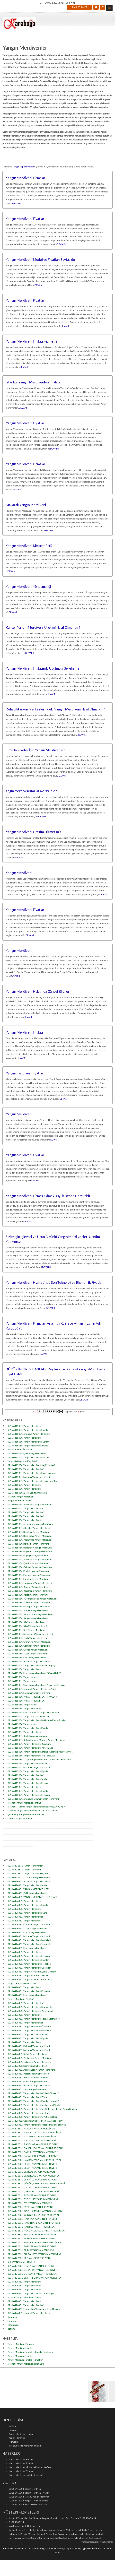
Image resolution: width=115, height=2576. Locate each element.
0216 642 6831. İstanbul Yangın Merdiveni (29, 1877)
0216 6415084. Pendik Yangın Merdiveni (28, 1610)
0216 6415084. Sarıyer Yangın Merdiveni (28, 1618)
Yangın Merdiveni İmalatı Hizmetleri (33, 341)
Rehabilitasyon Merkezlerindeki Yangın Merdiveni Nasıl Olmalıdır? (55, 709)
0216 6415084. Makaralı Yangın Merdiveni (29, 1477)
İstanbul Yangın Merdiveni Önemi (24, 2297)
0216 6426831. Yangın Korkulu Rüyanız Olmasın (32, 1971)
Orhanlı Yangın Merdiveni (20, 1818)
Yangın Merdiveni (19, 873)
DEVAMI (16, 203)
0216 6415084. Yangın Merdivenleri (26, 1469)
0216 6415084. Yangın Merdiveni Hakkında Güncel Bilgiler (37, 1720)
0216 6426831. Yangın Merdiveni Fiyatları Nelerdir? (33, 2101)
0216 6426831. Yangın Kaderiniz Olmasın (28, 1975)
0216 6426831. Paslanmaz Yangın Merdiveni (30, 2058)
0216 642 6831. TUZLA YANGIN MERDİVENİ (31, 2266)
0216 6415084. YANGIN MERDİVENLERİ (28, 2504)
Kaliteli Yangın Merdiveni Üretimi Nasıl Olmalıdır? (43, 627)
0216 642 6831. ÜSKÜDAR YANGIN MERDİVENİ (32, 2273)
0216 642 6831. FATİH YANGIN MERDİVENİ (30, 2207)
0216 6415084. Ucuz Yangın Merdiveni (27, 1657)
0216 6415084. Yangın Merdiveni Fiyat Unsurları (32, 1473)
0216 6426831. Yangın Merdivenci (25, 1920)
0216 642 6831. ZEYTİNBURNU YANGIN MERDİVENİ (35, 2277)
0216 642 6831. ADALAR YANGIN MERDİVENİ (31, 2128)
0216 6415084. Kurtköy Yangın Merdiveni (29, 1602)
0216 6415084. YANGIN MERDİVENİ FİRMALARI (33, 1696)
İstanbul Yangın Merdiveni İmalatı (24, 1802)
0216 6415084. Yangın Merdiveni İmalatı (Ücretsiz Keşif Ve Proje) (40, 1751)
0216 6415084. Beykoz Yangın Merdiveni (28, 1543)
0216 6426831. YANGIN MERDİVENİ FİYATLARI (32, 1897)
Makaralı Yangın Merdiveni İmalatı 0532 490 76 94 (33, 1810)
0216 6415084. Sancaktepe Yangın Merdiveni (30, 1614)
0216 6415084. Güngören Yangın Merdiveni (30, 1583)
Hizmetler (12, 2320)
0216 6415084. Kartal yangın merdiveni (27, 1736)
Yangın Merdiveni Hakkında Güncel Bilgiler (38, 991)
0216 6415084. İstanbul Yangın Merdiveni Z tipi (32, 1688)
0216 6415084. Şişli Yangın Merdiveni (26, 1630)
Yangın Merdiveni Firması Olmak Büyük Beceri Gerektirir (48, 1196)
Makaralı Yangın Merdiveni (26, 505)
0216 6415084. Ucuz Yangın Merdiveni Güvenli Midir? (34, 1673)
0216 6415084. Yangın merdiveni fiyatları (28, 1716)
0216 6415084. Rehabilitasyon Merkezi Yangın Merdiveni (36, 1739)
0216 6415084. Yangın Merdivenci (25, 1669)
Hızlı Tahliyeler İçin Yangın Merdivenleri (36, 750)
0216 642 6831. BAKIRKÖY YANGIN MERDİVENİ (33, 2152)
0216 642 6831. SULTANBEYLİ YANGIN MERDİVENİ (34, 2254)
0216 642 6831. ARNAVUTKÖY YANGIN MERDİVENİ (35, 2132)
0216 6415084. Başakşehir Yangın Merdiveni (30, 1535)
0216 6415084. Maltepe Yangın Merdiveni (29, 1606)
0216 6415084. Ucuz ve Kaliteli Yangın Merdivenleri (34, 1712)
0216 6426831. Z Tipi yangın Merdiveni (27, 1928)
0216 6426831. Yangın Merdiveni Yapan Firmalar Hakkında (37, 2124)
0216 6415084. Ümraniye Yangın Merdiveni (29, 1641)
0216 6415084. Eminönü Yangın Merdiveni (29, 1575)
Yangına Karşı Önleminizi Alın (22, 1983)
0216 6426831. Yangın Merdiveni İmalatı (28, 1885)
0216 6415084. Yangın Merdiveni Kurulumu (29, 1743)
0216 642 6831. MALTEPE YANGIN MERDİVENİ (32, 2234)
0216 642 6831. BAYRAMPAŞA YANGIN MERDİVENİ (35, 2160)
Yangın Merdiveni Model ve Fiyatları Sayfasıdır (41, 259)
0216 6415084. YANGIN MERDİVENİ (26, 1700)
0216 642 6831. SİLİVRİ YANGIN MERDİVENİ (31, 2250)
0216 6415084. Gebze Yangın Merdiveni (28, 1649)
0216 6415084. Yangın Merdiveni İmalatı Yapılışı (31, 1665)
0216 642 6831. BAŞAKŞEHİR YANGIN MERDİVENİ (34, 2156)
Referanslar (13, 2324)
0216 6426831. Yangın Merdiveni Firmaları (29, 1955)
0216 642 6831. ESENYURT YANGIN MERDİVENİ (33, 2199)
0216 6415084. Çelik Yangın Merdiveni (27, 1453)
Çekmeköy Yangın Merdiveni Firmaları (26, 1814)
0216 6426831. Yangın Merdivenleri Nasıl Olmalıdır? (33, 2093)
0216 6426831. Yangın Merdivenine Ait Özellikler (32, 2116)
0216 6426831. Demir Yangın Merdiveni (27, 2065)
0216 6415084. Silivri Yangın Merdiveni (27, 1626)
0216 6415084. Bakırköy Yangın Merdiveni (29, 1531)
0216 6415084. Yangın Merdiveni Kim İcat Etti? (31, 1755)
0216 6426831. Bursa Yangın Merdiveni (27, 2081)
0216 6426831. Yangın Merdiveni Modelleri (29, 1940)
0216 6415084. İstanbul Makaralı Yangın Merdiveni (33, 1798)
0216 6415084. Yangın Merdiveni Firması (28, 1783)
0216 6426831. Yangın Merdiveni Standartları (30, 2006)
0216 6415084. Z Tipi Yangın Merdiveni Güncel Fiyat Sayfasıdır (39, 1759)
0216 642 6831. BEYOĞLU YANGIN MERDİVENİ (32, 2179)
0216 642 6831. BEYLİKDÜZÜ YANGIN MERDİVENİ (34, 2175)
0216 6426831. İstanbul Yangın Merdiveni (29, 1881)
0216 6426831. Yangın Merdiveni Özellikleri (29, 1967)
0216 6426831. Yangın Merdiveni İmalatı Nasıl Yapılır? (34, 2105)
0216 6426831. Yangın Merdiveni (24, 1901)
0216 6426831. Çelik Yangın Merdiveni (27, 1893)
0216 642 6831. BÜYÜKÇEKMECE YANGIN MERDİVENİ (36, 2183)
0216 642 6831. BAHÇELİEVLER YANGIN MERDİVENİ (35, 2148)
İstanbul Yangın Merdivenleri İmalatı (33, 382)
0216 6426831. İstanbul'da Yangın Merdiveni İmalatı (34, 2309)
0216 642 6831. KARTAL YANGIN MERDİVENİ (31, 2226)
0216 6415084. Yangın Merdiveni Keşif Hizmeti (31, 1465)
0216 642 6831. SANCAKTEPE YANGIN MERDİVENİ (34, 2242)
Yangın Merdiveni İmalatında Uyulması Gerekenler (43, 668)
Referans (13, 2430)
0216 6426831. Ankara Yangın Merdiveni (28, 2077)
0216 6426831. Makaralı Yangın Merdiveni (29, 1936)
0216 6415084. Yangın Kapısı (22, 1677)
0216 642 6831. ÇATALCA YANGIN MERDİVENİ (32, 2187)
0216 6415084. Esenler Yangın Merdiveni (28, 1579)
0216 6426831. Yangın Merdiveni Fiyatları (28, 1904)
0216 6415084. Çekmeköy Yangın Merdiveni (30, 1567)
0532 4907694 (79, 7)
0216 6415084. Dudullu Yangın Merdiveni (28, 1571)
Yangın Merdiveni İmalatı (24, 1032)
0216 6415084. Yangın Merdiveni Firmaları (29, 1794)
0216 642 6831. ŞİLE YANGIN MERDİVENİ (29, 2258)
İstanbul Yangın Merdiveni (21, 1496)
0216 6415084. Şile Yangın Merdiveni (26, 1622)
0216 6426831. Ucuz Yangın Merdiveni (27, 1932)
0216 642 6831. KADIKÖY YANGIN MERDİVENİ (32, 2218)
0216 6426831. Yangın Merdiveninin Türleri (29, 2112)
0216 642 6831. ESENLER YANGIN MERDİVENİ (32, 2195)
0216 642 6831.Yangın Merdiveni (24, 1869)
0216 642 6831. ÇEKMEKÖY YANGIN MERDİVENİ (33, 2191)
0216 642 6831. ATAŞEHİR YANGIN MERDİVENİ (32, 2136)
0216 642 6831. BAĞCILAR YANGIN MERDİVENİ (33, 2144)
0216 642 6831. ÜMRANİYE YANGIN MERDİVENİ (33, 2269)
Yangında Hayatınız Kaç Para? (22, 1461)
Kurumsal (12, 2317)
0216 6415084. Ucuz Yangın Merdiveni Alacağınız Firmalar (36, 1685)
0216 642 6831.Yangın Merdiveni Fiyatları (28, 1873)
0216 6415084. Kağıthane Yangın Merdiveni (30, 1590)
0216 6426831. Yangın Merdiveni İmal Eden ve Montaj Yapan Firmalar (42, 2109)
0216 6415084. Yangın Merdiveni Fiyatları (28, 1429)
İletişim (11, 2328)
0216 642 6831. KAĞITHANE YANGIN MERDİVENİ (34, 2222)
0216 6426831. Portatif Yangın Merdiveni (28, 2073)
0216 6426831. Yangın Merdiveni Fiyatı (27, 1912)
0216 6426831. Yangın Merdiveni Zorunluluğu (31, 2293)
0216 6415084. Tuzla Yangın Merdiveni (27, 1637)
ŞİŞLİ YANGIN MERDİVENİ (21, 2262)
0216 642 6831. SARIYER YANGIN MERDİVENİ (32, 2246)
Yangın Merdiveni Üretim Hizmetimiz (33, 832)
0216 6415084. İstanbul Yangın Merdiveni (29, 1433)
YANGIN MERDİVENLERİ (20, 1449)
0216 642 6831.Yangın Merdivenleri (25, 1865)
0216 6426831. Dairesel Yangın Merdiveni (29, 1924)
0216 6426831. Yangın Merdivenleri (26, 1916)
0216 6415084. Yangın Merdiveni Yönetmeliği (30, 1747)
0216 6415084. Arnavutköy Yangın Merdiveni (30, 1524)
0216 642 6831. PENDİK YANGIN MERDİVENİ (31, 2238)
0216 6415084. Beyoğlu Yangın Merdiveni (29, 1555)
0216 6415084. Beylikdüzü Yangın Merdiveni (30, 1551)
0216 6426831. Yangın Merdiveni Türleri (28, 2097)
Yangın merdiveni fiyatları (25, 1073)
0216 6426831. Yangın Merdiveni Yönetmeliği (30, 2010)
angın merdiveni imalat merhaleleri (32, 791)
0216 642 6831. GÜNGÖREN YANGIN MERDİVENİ (33, 2214)
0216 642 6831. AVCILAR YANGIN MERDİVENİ (32, 2140)
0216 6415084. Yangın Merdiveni (24, 1426)
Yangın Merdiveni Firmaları (26, 178)
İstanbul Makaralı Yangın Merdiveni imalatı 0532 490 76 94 (37, 1806)
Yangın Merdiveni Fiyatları (25, 218)
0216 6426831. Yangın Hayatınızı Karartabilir (30, 1979)
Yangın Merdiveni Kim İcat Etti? (29, 546)
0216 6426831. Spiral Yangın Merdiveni (27, 2054)
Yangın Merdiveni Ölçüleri (21, 1999)
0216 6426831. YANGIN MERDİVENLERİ (28, 1889)
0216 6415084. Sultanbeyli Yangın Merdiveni (30, 1634)
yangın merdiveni (107, 2542)
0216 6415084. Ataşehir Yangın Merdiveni (29, 1528)
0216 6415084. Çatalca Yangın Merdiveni (28, 1563)
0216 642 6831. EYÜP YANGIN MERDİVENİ (30, 2203)
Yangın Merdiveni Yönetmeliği (28, 586)
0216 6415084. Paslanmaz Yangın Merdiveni (30, 1504)
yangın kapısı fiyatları (23, 166)
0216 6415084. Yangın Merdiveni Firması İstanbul (32, 1480)
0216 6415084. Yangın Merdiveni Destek (28, 1457)
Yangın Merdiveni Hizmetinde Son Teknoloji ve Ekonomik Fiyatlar (54, 1282)
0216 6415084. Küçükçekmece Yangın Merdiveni (32, 1598)
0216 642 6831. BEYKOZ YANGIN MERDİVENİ (31, 2171)
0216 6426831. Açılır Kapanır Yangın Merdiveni (31, 2069)
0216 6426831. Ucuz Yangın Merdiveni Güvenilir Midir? (35, 2120)
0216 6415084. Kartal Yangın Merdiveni (28, 1594)
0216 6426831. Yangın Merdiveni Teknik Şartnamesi (34, 2018)
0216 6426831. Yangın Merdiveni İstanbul (29, 1944)
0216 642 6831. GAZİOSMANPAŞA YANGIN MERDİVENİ (37, 2211)
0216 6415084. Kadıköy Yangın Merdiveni (29, 1586)
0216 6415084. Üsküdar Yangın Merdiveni (29, 1645)
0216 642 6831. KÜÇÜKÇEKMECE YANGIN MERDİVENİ (36, 2230)
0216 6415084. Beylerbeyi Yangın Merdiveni (30, 1547)
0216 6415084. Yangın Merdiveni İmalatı (28, 1445)
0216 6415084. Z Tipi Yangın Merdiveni (27, 1492)
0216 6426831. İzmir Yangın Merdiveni (27, 2089)
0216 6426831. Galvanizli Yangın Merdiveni (29, 2061)
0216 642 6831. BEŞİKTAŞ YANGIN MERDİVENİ (32, 2163)
